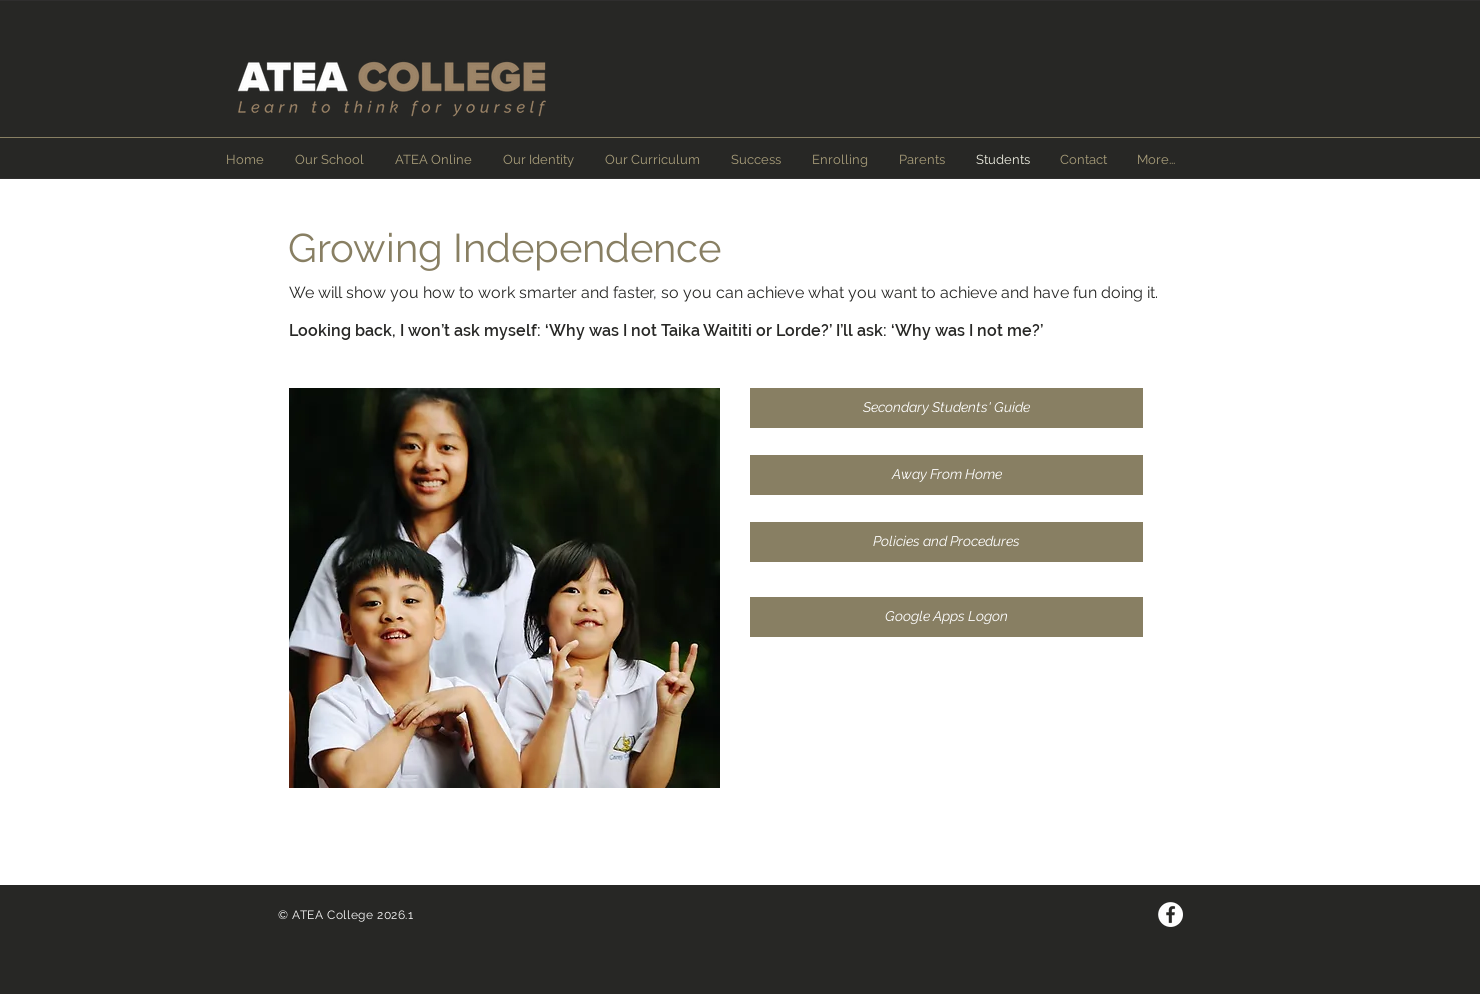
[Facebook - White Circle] (1170, 914)
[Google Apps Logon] (946, 617)
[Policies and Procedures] (946, 542)
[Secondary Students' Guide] (946, 408)
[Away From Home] (946, 475)
